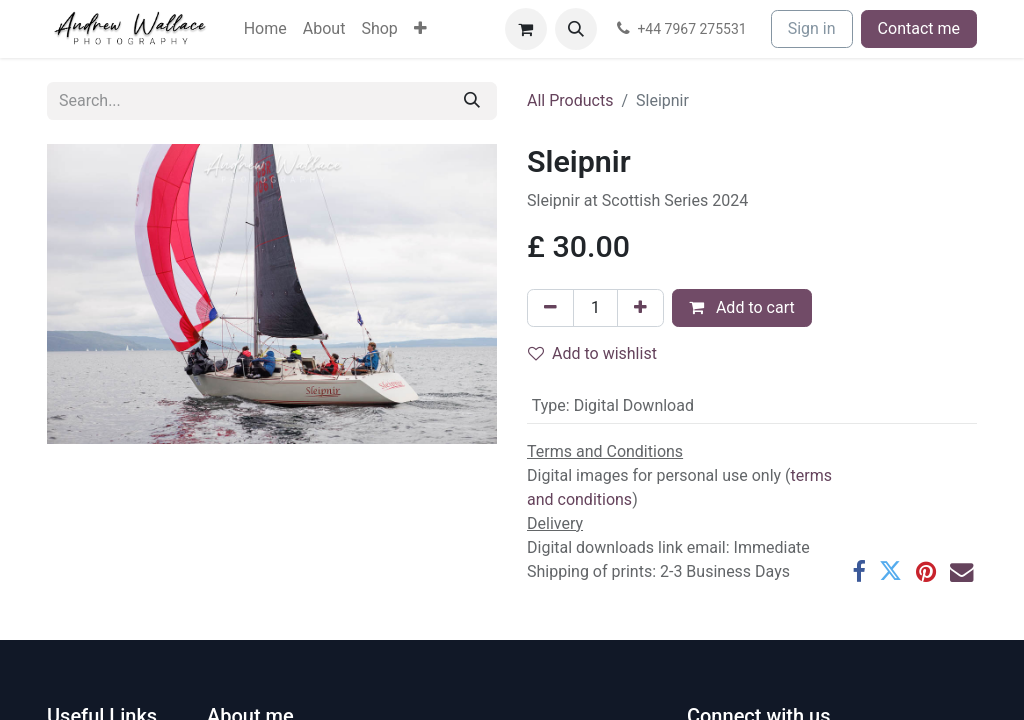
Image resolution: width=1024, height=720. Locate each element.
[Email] (961, 571)
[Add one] (640, 308)
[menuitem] (265, 29)
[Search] (472, 101)
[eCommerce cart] (526, 29)
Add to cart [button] (742, 307)
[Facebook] (858, 571)
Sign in (812, 28)
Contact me (919, 28)
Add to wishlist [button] (592, 353)
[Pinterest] (926, 571)
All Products (570, 100)
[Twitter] (890, 571)
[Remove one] (550, 308)
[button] (576, 29)
